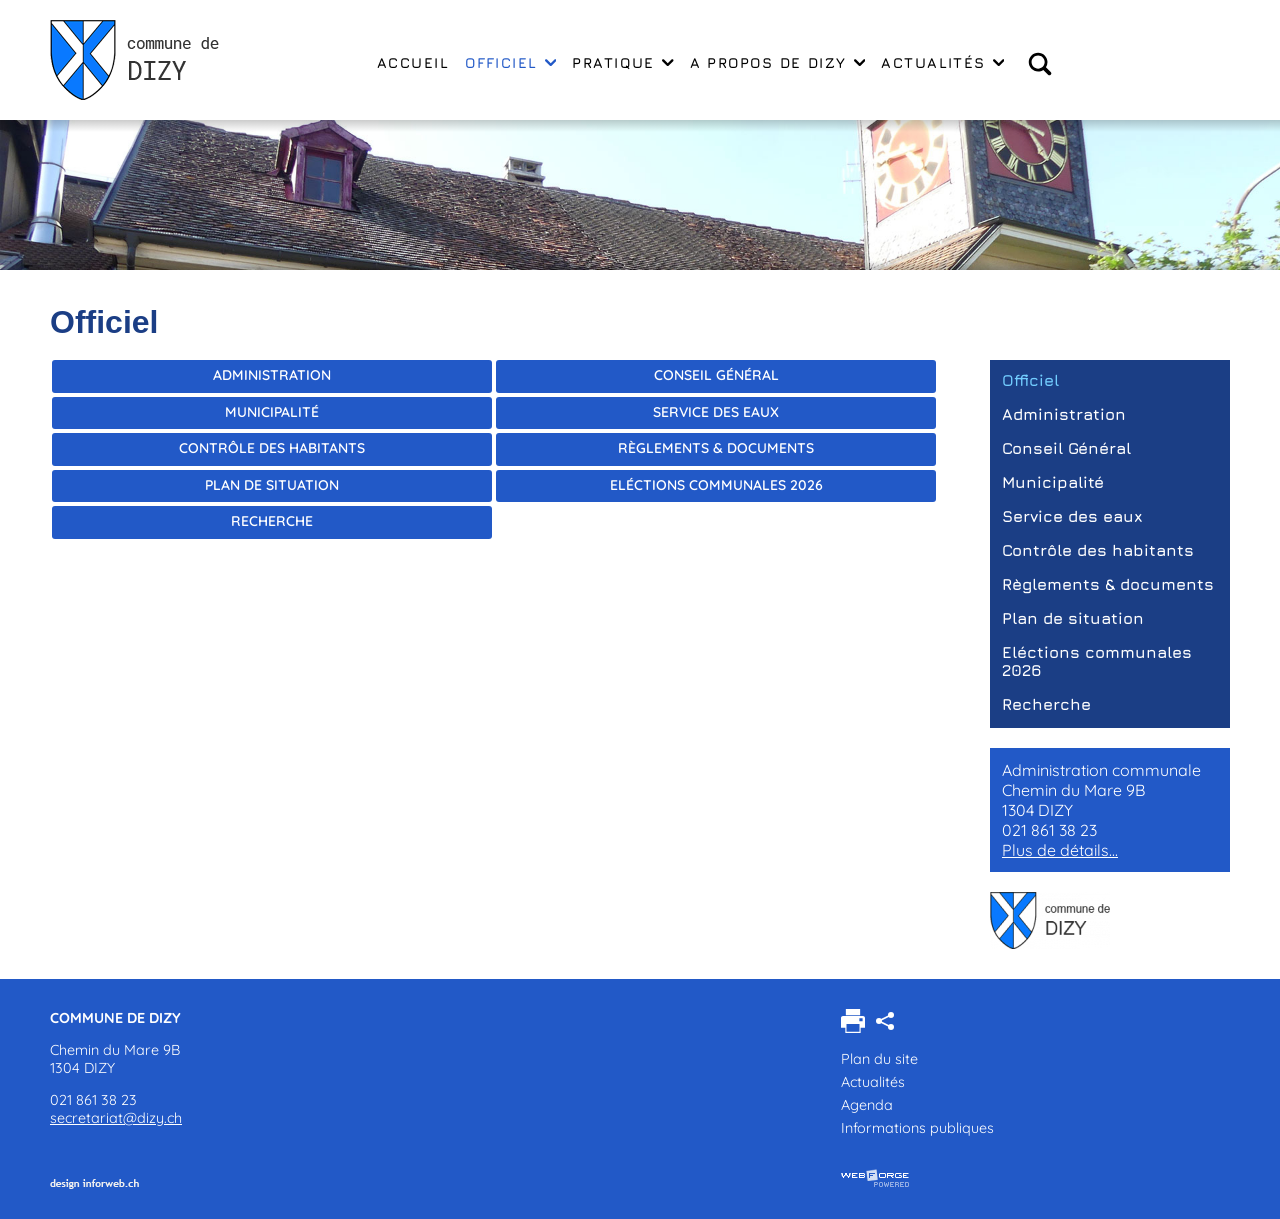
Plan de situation (272, 485)
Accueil (413, 62)
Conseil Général (716, 375)
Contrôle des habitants (272, 448)
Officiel (510, 63)
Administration (272, 375)
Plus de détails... (1060, 850)
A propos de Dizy (778, 63)
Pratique (622, 63)
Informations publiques (917, 1128)
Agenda (867, 1105)
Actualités (942, 63)
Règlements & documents (716, 448)
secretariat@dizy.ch (116, 1118)
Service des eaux (716, 412)
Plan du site (879, 1059)
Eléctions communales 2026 (716, 485)
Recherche (272, 521)
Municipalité (272, 412)
